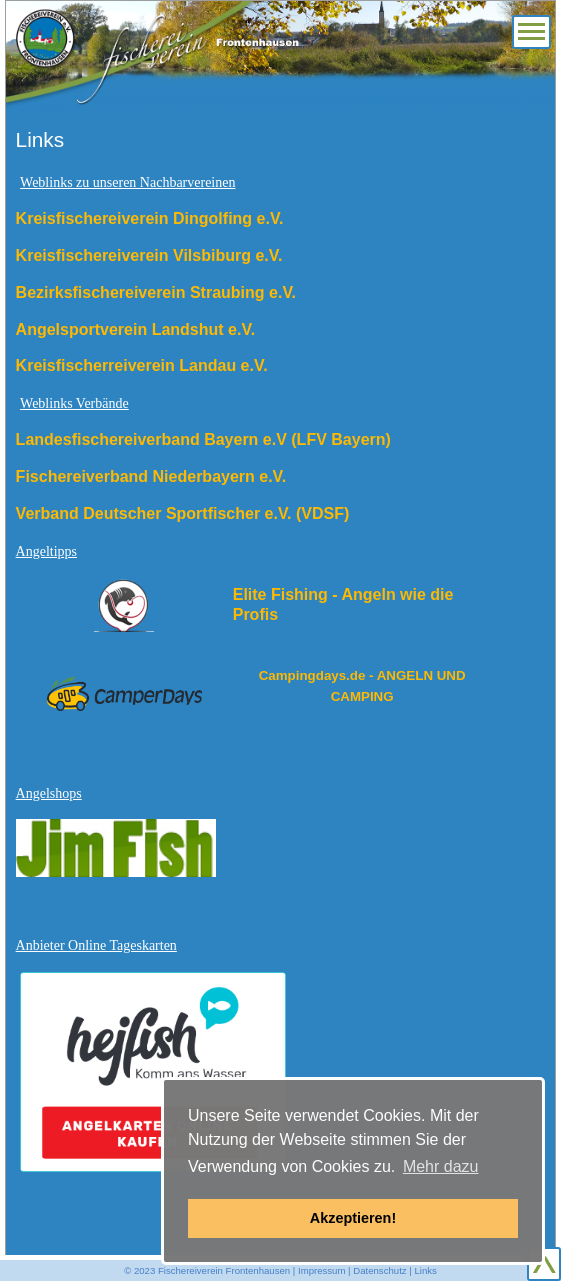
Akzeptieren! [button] (353, 1218)
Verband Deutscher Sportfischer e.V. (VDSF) (183, 513)
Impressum (321, 1270)
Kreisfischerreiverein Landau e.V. (142, 365)
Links (425, 1270)
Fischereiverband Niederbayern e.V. (151, 476)
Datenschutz (379, 1270)
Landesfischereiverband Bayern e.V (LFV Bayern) (203, 439)
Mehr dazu (441, 1166)
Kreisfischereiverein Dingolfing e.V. (150, 218)
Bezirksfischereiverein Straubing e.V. (156, 292)
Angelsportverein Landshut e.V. (135, 329)
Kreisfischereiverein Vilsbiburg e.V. (149, 255)
